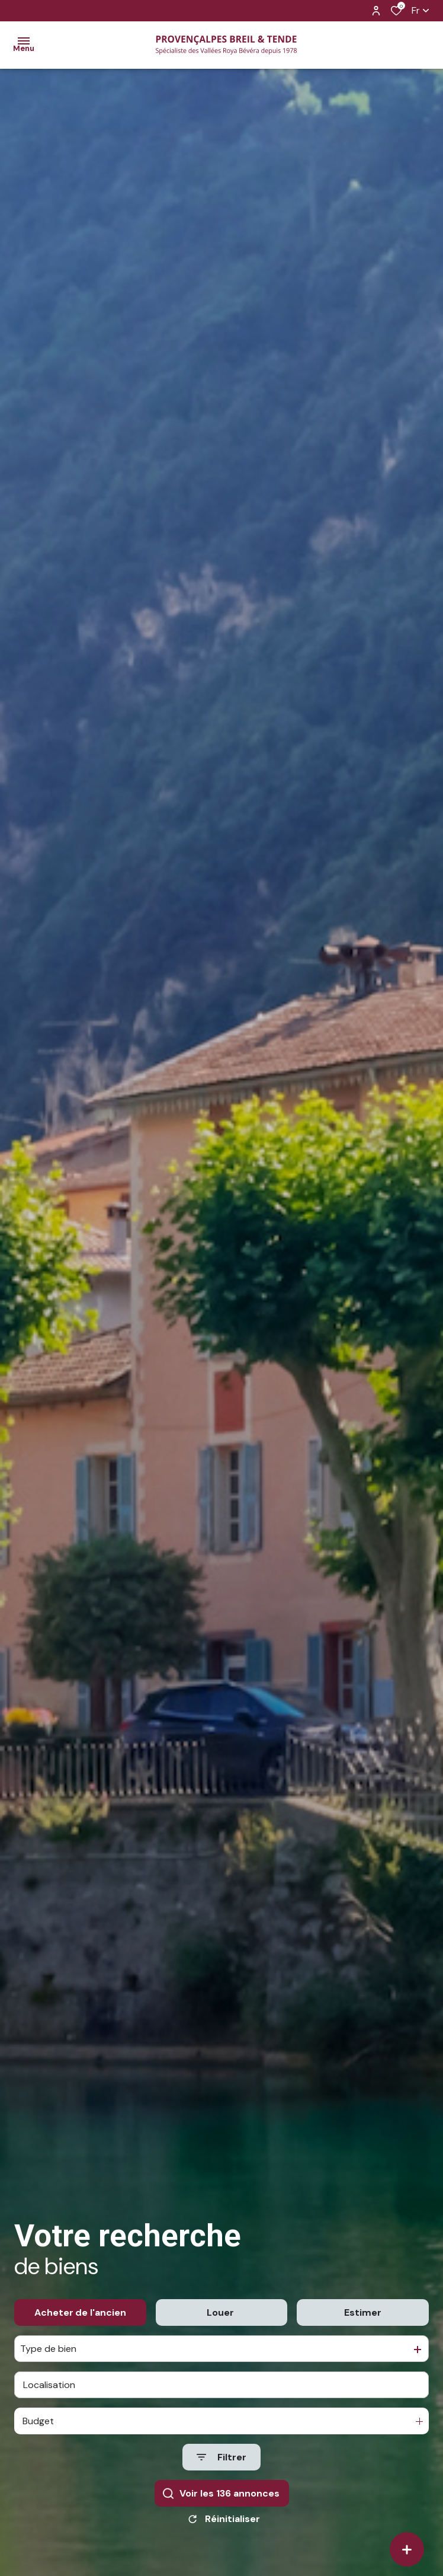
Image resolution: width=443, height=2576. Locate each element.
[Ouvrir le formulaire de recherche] (221, 2479)
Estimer (362, 2334)
